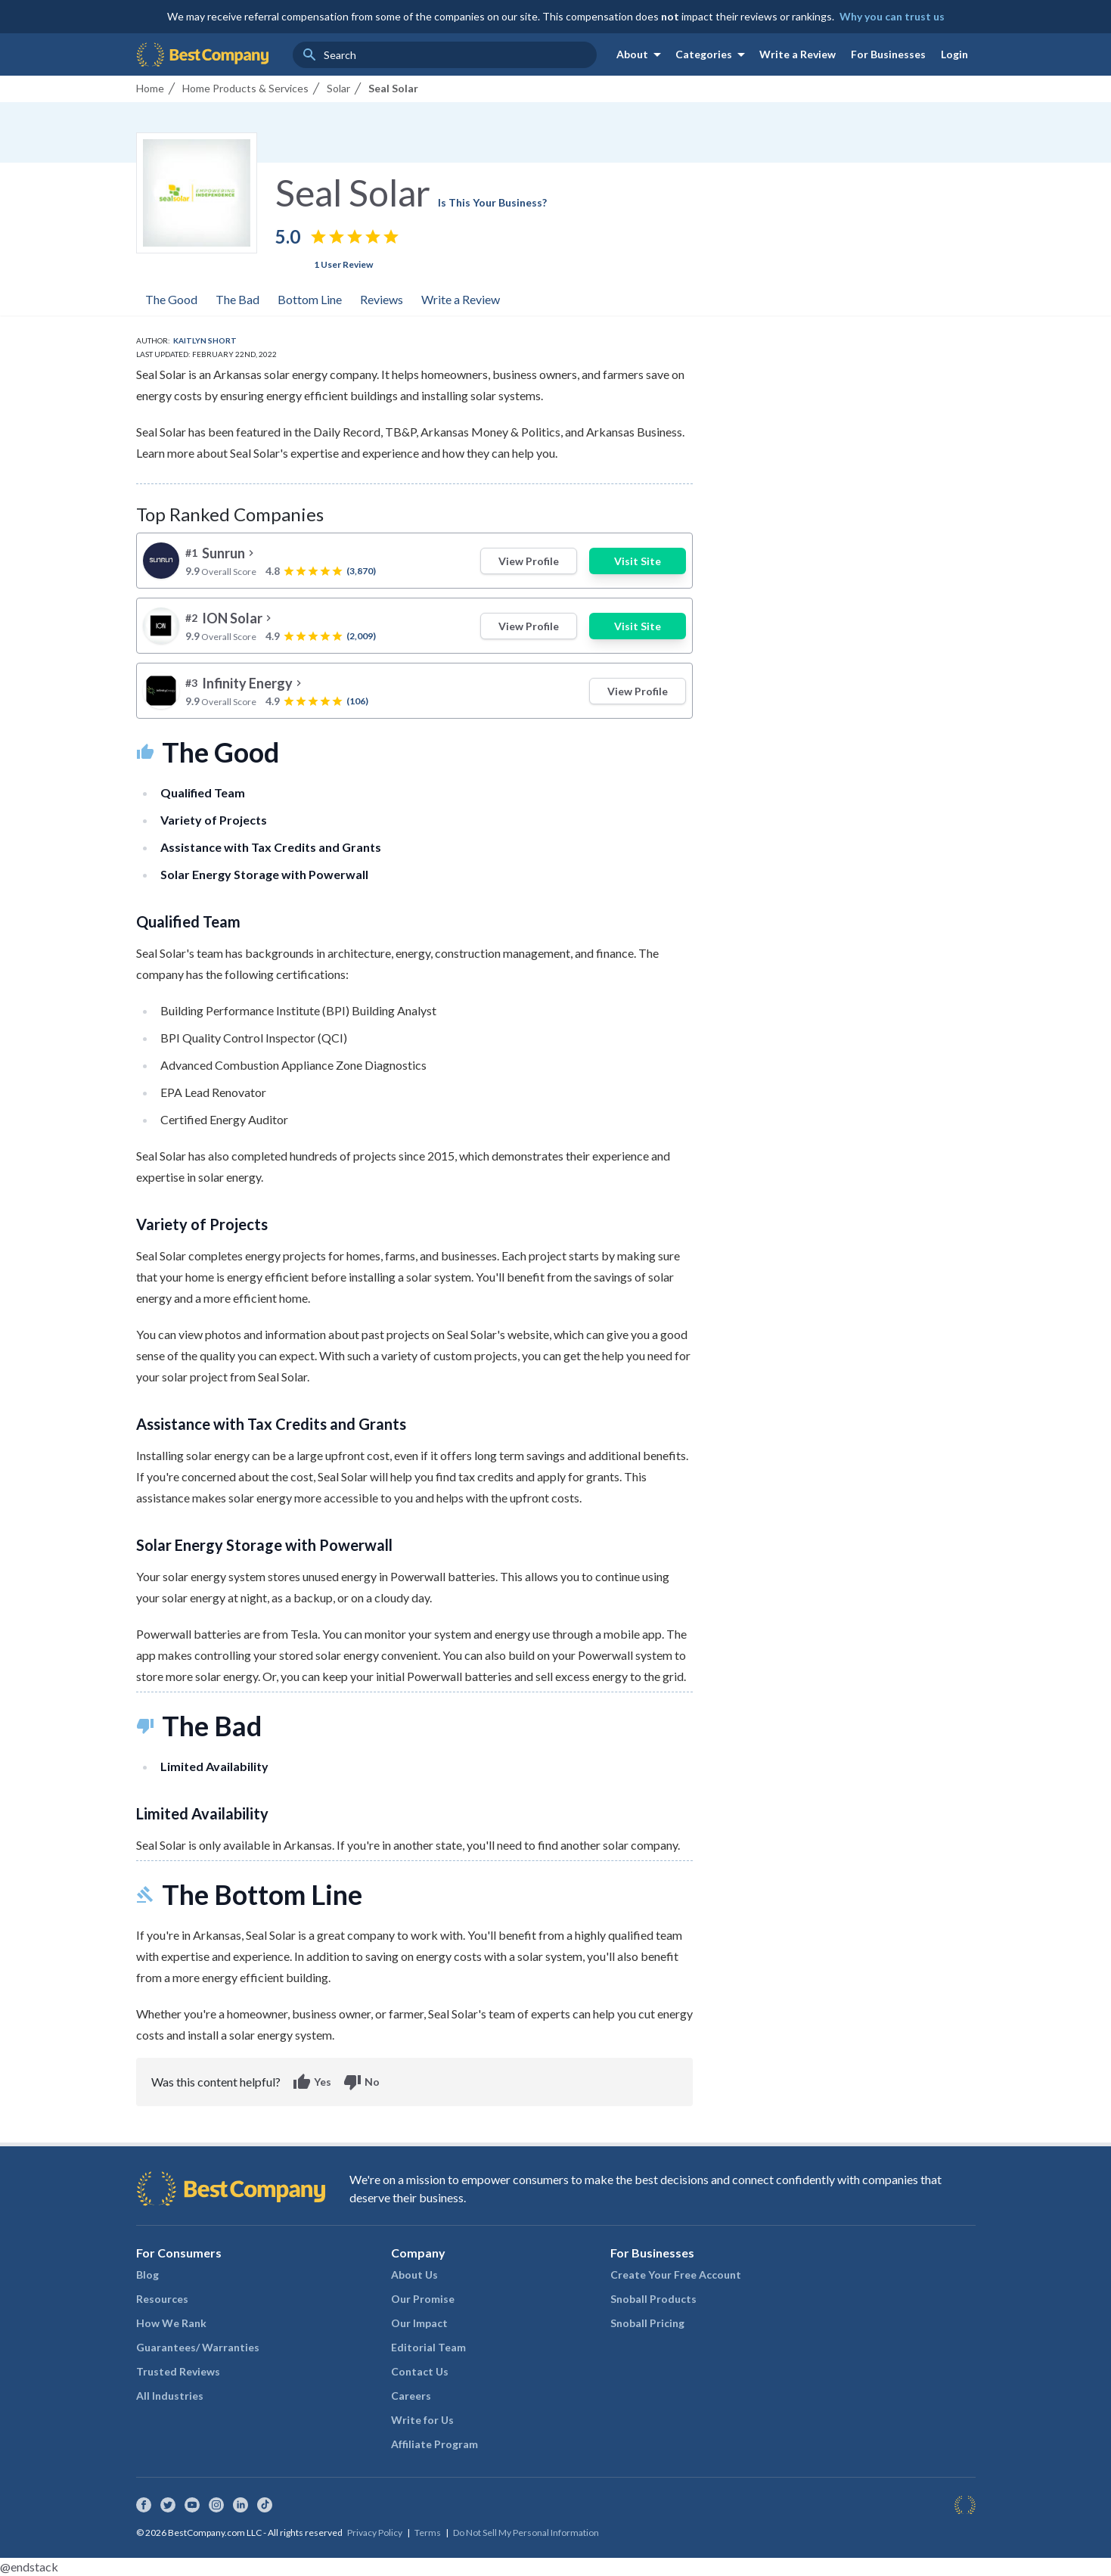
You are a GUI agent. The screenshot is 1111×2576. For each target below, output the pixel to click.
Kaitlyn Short (205, 340)
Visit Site (637, 561)
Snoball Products (653, 2298)
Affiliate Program (434, 2444)
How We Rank (171, 2323)
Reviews (381, 299)
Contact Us (419, 2371)
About (641, 54)
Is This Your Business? (492, 202)
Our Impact (419, 2323)
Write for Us (422, 2419)
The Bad (237, 299)
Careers (411, 2395)
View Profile (528, 561)
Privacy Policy (374, 2532)
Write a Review (797, 54)
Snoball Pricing (647, 2323)
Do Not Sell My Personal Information (526, 2532)
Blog (147, 2274)
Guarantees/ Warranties (197, 2347)
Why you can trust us (892, 16)
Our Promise (423, 2298)
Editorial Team (428, 2347)
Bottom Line (310, 299)
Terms (427, 2532)
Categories (712, 54)
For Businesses (888, 54)
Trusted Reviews (178, 2371)
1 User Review (343, 264)
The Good (171, 299)
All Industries (169, 2395)
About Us (414, 2274)
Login (954, 54)
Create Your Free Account (675, 2274)
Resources (162, 2298)
